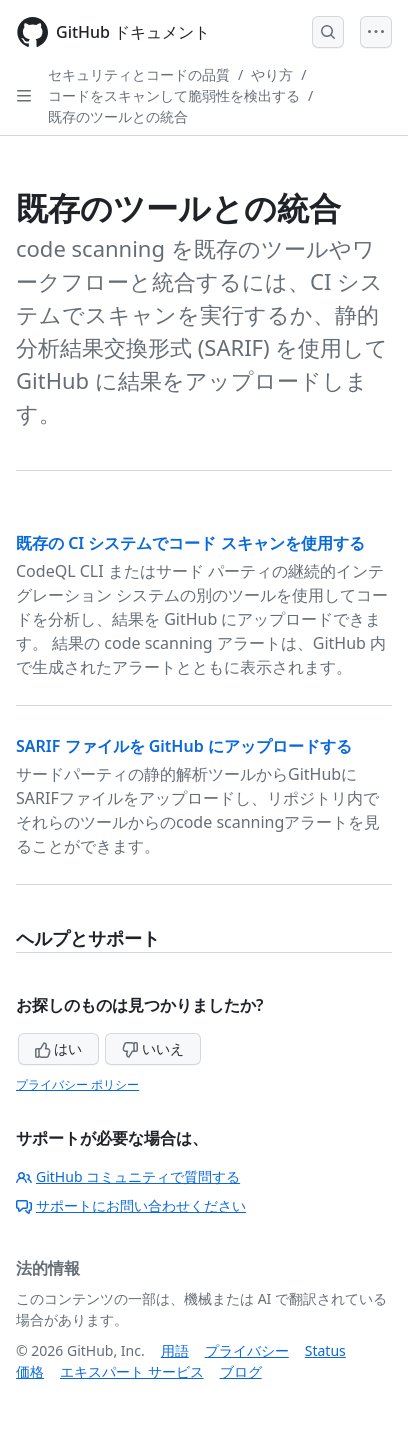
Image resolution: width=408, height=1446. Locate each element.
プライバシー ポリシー (77, 1084)
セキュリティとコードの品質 (139, 74)
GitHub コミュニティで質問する (128, 1176)
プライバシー (247, 1350)
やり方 (272, 74)
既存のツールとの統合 (118, 116)
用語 (175, 1350)
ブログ (241, 1371)
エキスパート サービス (132, 1371)
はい (59, 1048)
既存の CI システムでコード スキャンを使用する (190, 543)
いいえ (153, 1048)
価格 (30, 1371)
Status (325, 1350)
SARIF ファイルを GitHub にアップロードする (184, 746)
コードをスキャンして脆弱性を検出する (174, 95)
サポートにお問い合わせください (131, 1205)
